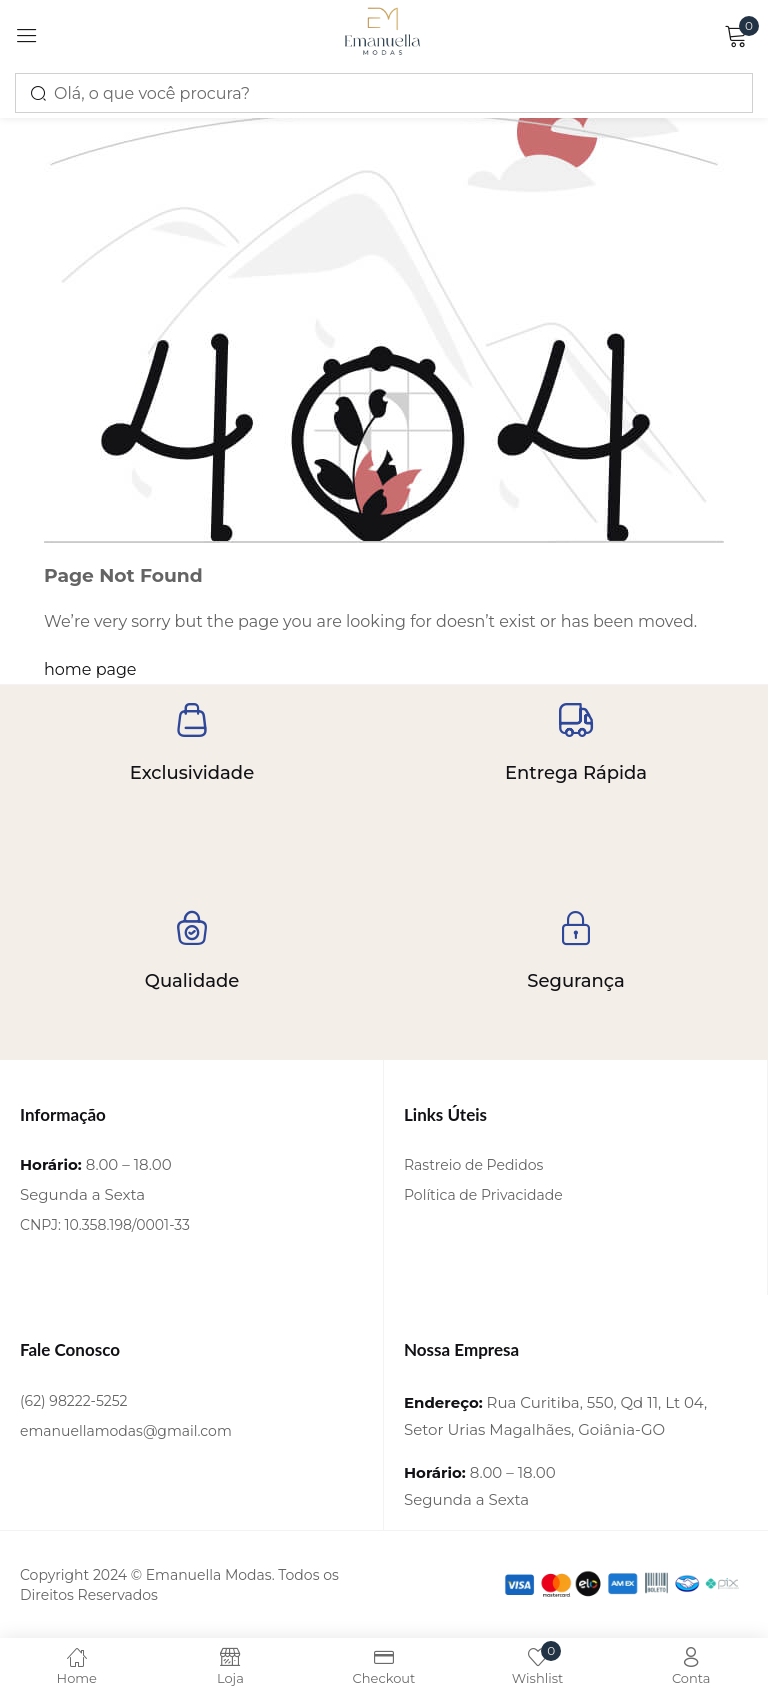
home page (90, 669)
